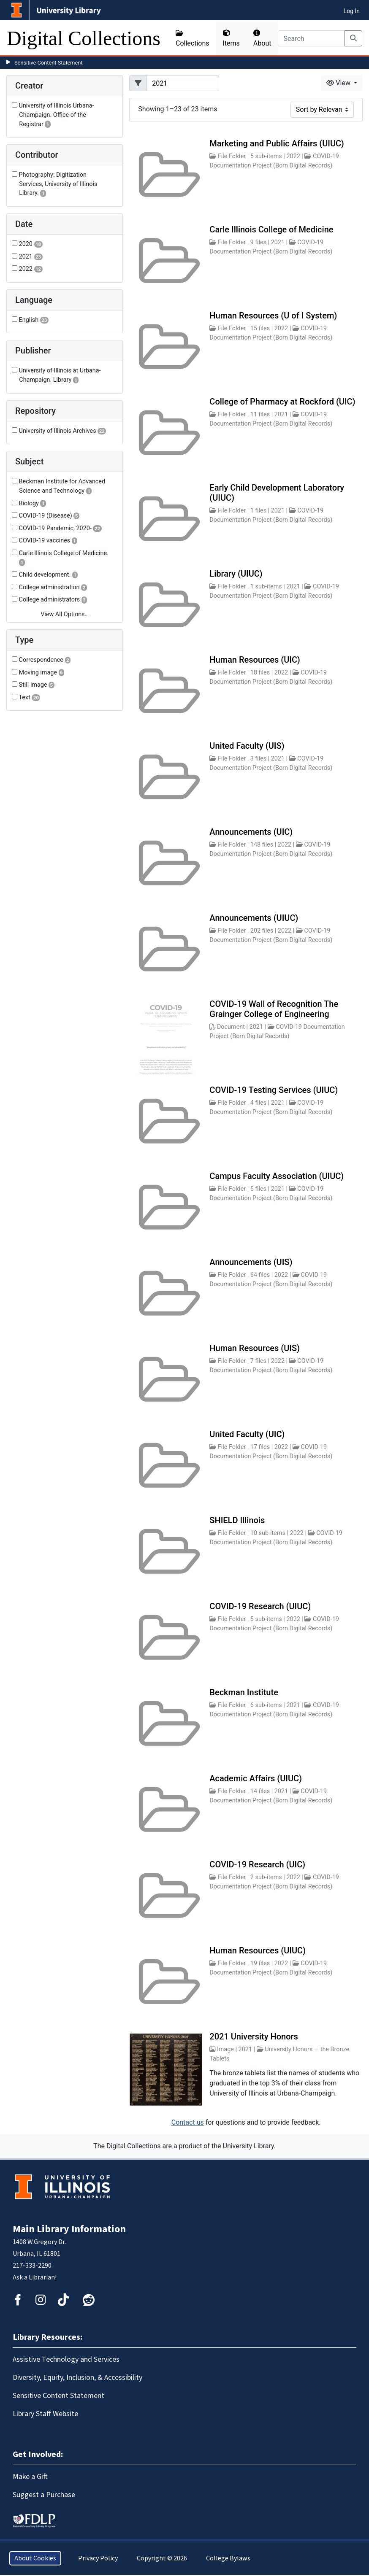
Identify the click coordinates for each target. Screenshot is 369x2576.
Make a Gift (30, 2476)
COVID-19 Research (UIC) (257, 1864)
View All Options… (65, 614)
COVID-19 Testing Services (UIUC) (273, 1090)
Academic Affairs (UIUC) (255, 1778)
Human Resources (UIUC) (257, 1950)
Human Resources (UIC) (254, 660)
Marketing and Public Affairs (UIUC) (276, 143)
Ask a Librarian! (35, 2277)
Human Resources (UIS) (254, 1348)
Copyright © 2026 (162, 2558)
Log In (352, 11)
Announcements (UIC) (251, 832)
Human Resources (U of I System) (273, 315)
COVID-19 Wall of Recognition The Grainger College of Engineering (273, 1009)
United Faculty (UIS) (246, 746)
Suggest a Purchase (44, 2495)
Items (231, 38)
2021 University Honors (253, 2036)
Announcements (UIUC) (253, 918)
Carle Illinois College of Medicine (271, 229)
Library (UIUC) (235, 574)
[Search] (311, 38)
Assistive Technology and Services (66, 2359)
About (262, 38)
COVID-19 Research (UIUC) (260, 1606)
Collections (192, 38)
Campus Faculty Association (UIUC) (276, 1176)
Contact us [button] (187, 2122)
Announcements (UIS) (250, 1262)
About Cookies (35, 2558)
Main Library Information (69, 2229)
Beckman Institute (243, 1692)
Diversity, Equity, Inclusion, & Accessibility (77, 2377)
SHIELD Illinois (237, 1520)
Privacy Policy (98, 2558)
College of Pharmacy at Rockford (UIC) (282, 402)
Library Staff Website (45, 2414)
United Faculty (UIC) (247, 1434)
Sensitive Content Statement (48, 62)
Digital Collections (83, 38)
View (339, 83)
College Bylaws (228, 2558)
